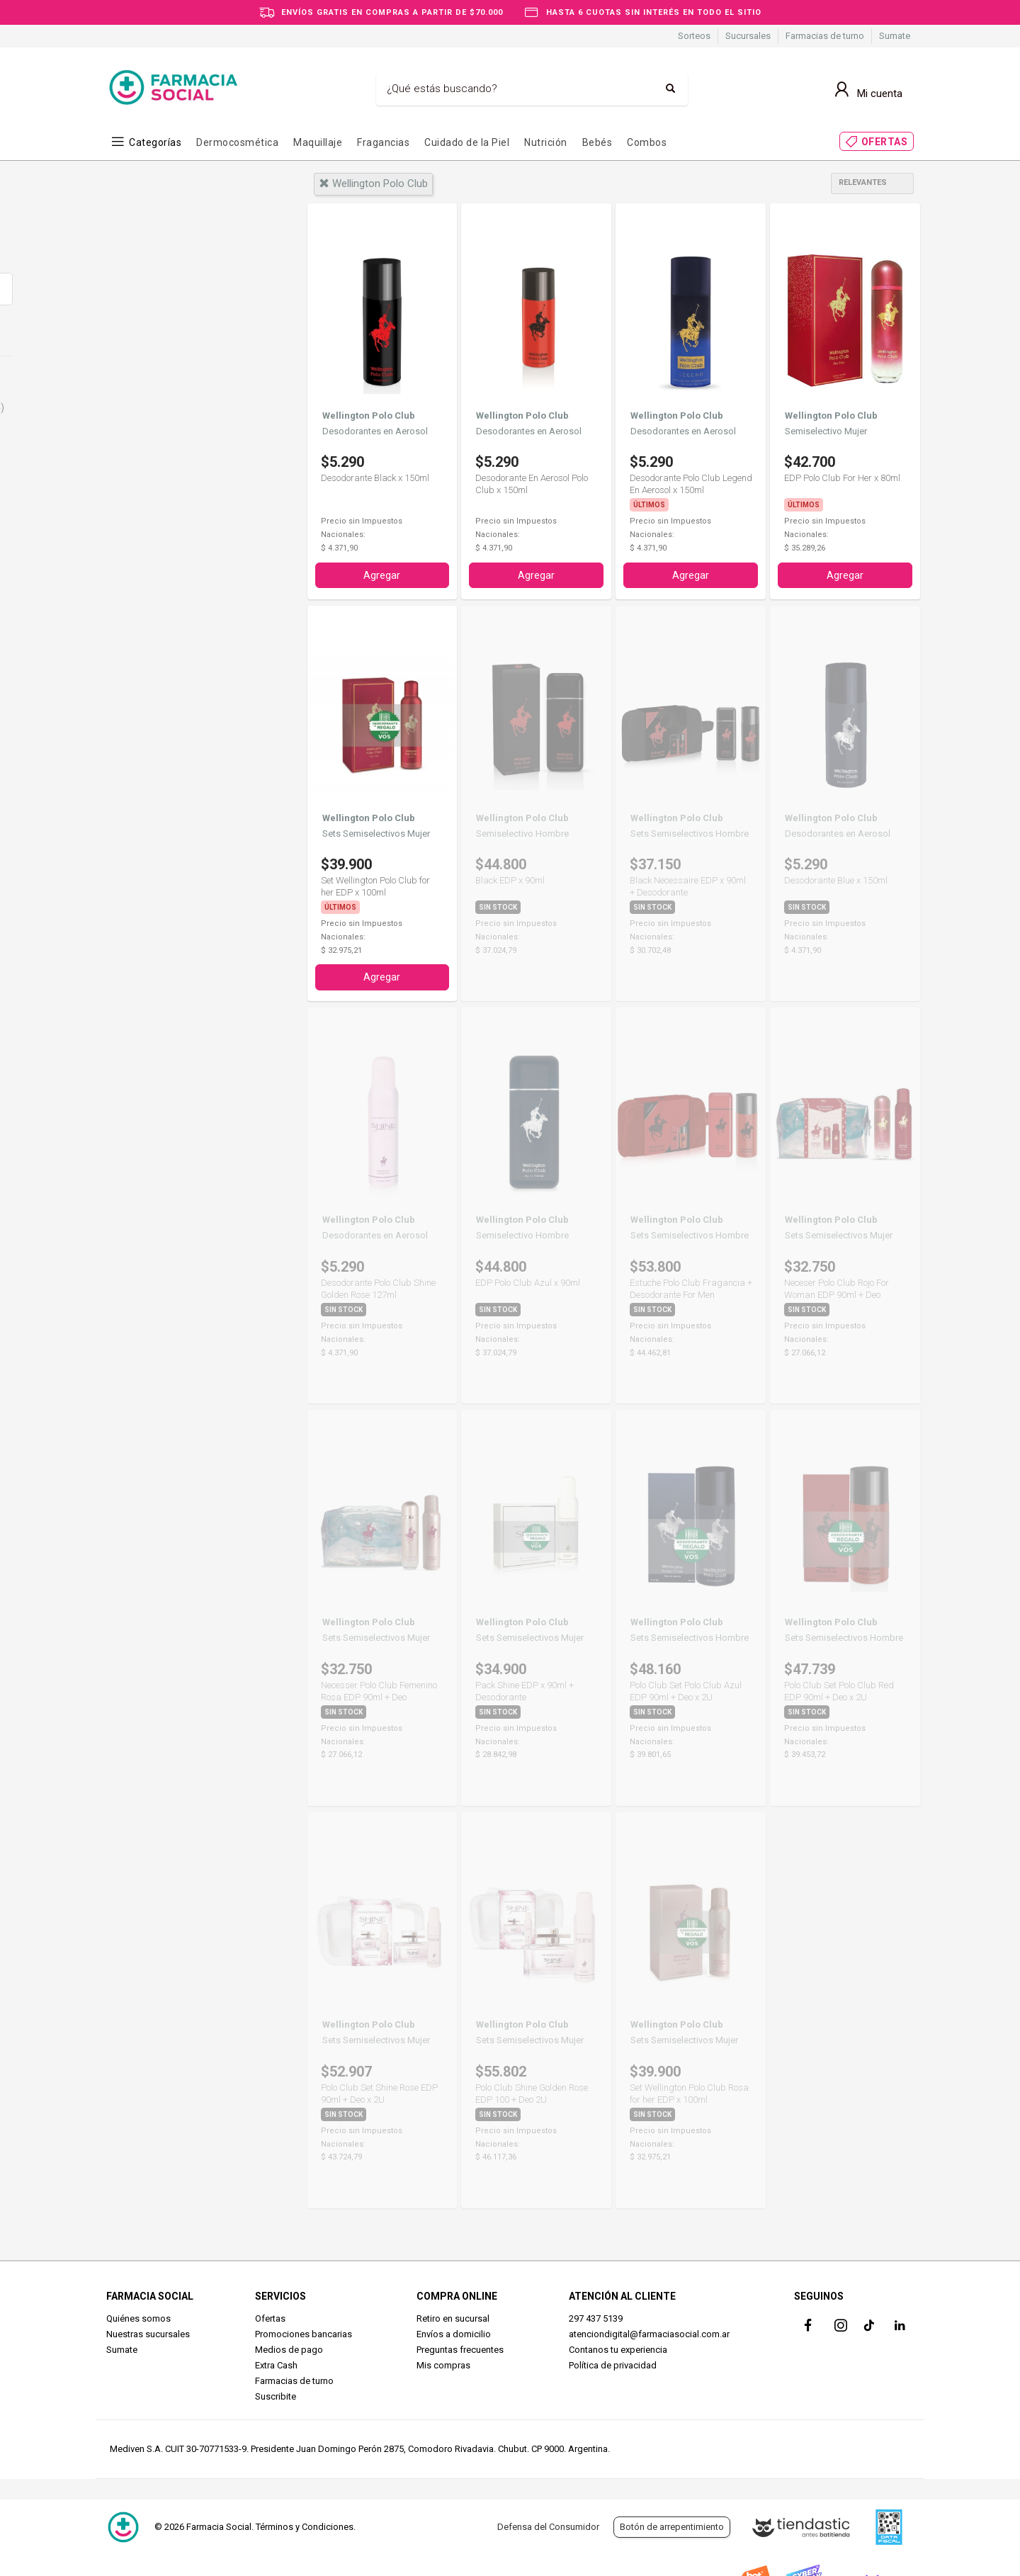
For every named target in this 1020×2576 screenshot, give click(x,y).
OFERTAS (884, 141)
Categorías (155, 142)
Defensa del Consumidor (548, 2526)
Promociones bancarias (303, 2331)
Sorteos (694, 35)
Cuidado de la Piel (466, 142)
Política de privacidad (613, 2362)
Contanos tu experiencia (618, 2346)
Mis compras (443, 2362)
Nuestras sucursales (148, 2331)
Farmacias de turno (825, 35)
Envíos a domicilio (453, 2331)
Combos (647, 142)
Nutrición (545, 142)
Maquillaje (317, 142)
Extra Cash (276, 2362)
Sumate (894, 35)
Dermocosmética (237, 142)
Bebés (597, 142)
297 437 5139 (596, 2315)
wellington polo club (373, 183)
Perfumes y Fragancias (183, 407)
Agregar (381, 573)
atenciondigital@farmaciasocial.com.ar (649, 2331)
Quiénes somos (138, 2315)
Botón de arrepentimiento (672, 2526)
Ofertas (270, 2315)
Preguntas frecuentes (460, 2346)
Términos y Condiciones (304, 2526)
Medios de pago (289, 2346)
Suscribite (275, 2393)
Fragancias (383, 142)
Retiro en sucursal (452, 2315)
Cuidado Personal (168, 383)
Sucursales (748, 35)
